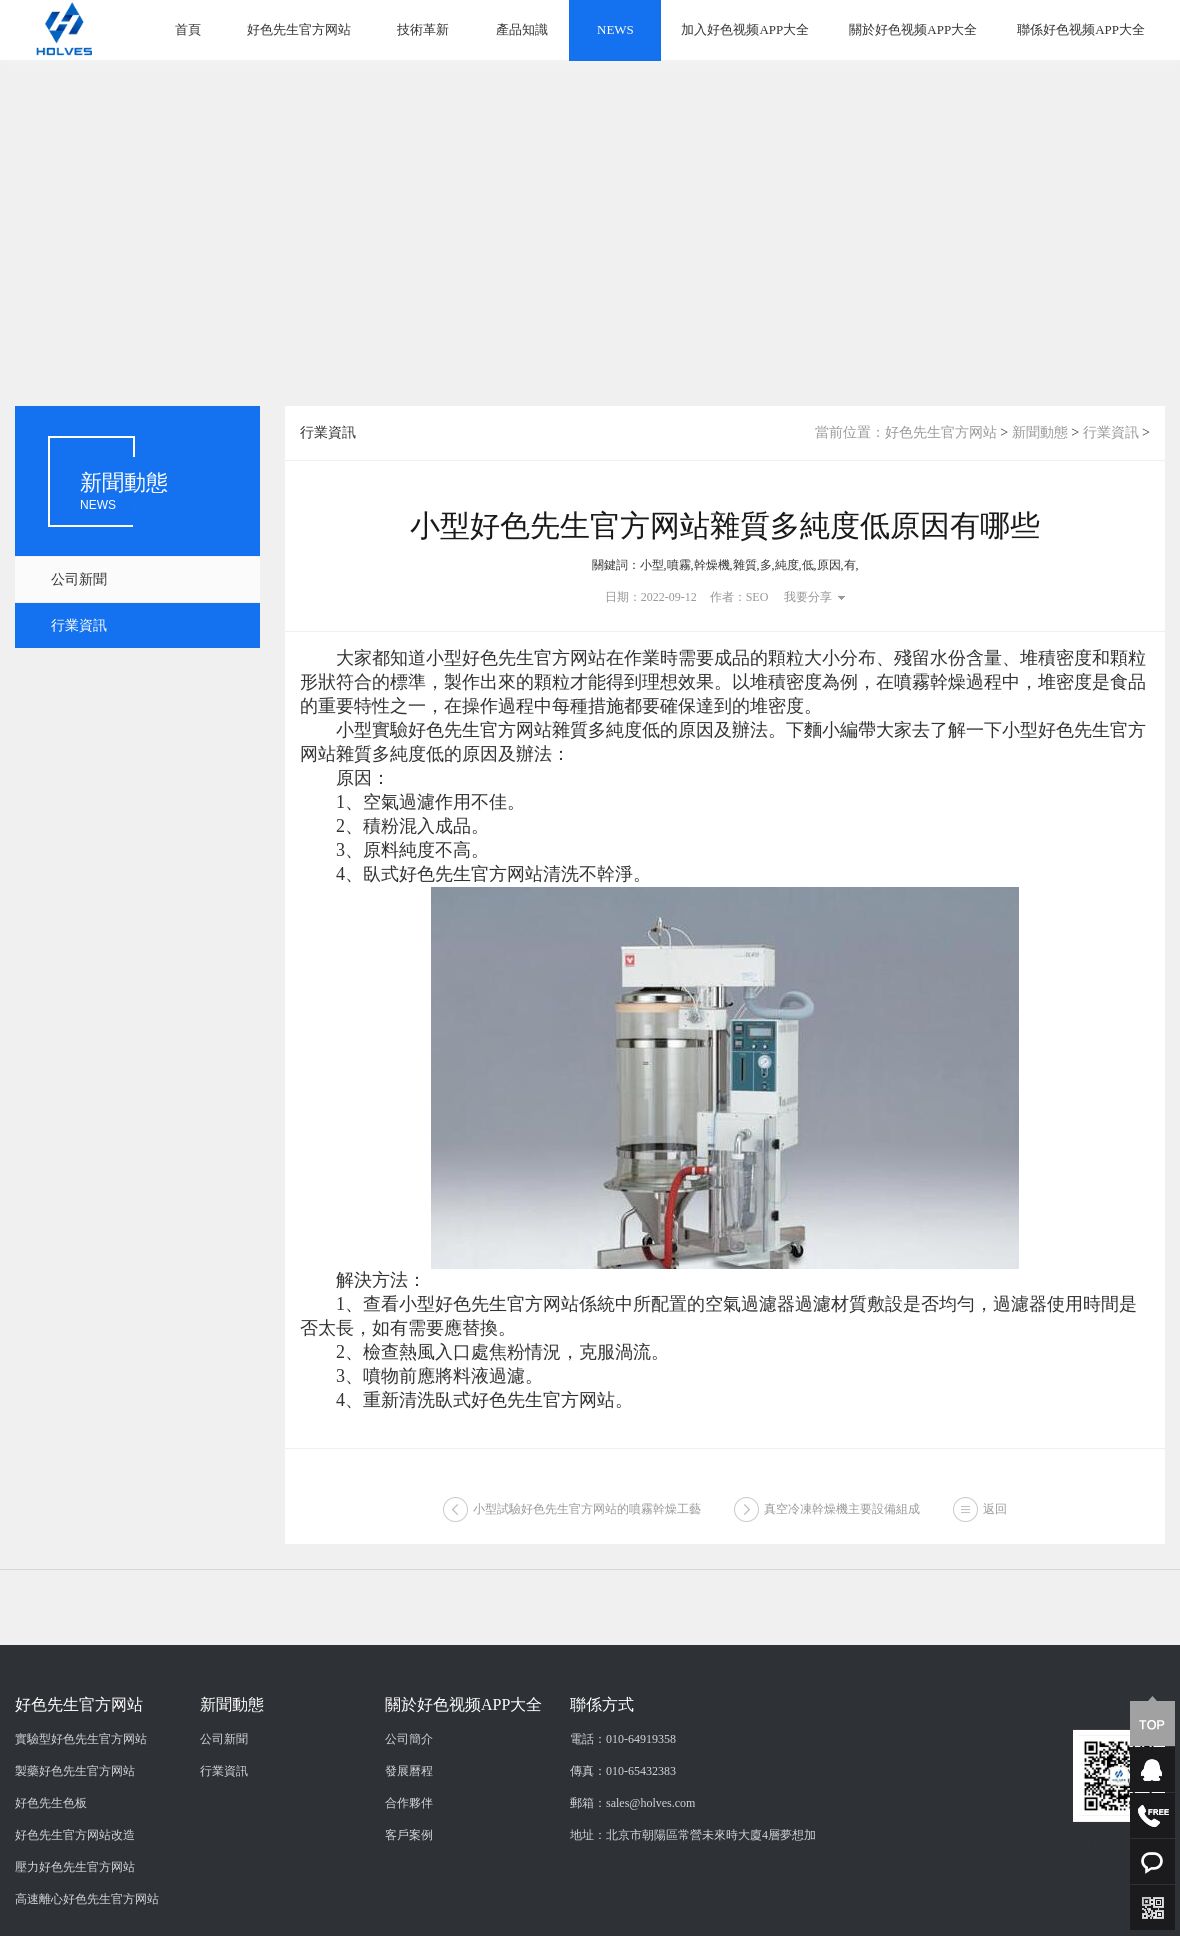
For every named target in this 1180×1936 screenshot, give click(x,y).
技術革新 (423, 29)
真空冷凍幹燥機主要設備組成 (842, 1520)
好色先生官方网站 (299, 29)
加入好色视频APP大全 (745, 29)
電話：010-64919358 (623, 1870)
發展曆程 (409, 1902)
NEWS (615, 29)
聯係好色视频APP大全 (1081, 29)
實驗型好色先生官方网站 (81, 1870)
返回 (995, 1520)
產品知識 (522, 29)
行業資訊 (79, 625)
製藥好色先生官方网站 (75, 1902)
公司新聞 (79, 579)
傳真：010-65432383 (623, 1902)
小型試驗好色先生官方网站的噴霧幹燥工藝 (587, 1520)
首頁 (188, 29)
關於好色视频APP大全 (913, 29)
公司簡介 (409, 1870)
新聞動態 (1040, 432)
